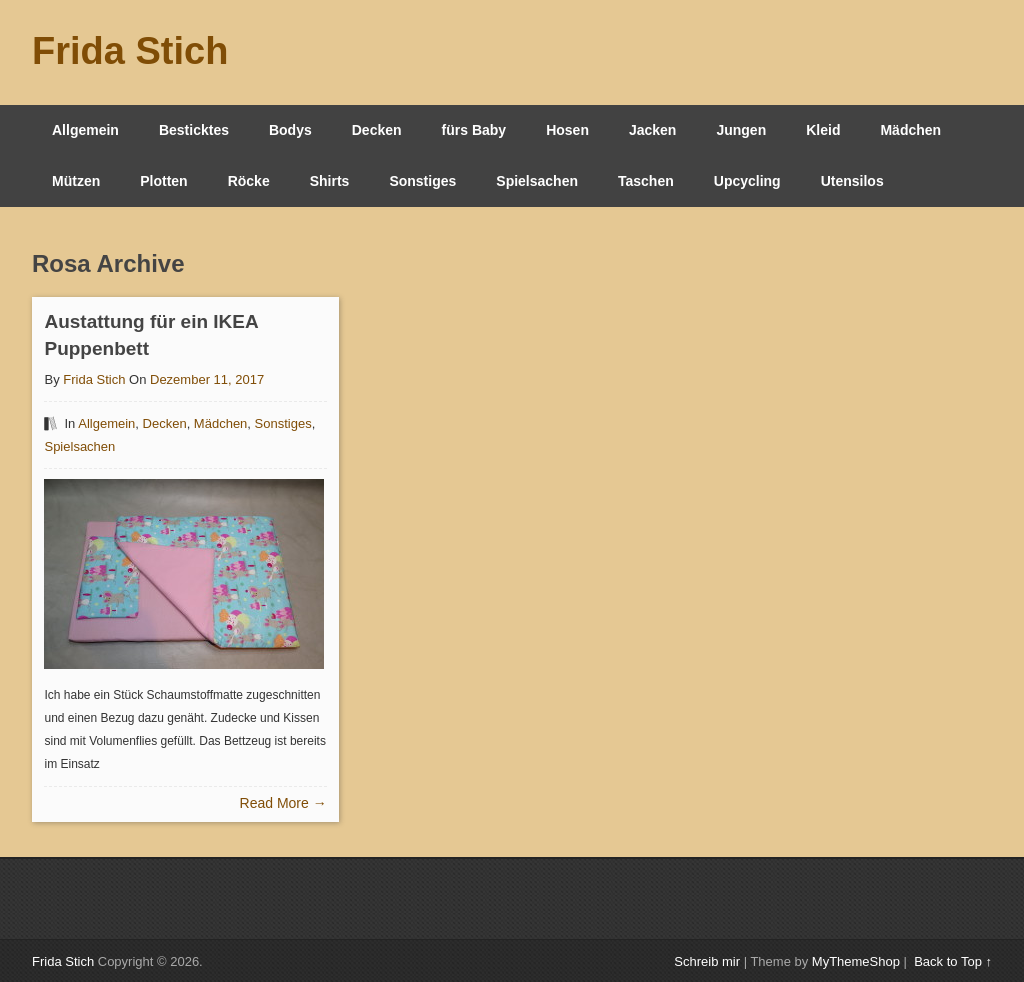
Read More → (283, 803)
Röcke (249, 181)
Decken (377, 130)
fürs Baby (474, 130)
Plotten (163, 181)
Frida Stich (130, 51)
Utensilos (852, 181)
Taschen (646, 181)
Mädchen (910, 130)
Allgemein (85, 130)
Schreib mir (707, 961)
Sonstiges (422, 181)
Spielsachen (537, 181)
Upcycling (747, 181)
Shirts (330, 181)
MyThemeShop (856, 961)
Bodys (290, 130)
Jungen (741, 130)
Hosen (567, 130)
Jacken (652, 130)
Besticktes (194, 130)
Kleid (823, 130)
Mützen (76, 181)
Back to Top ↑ (953, 961)
